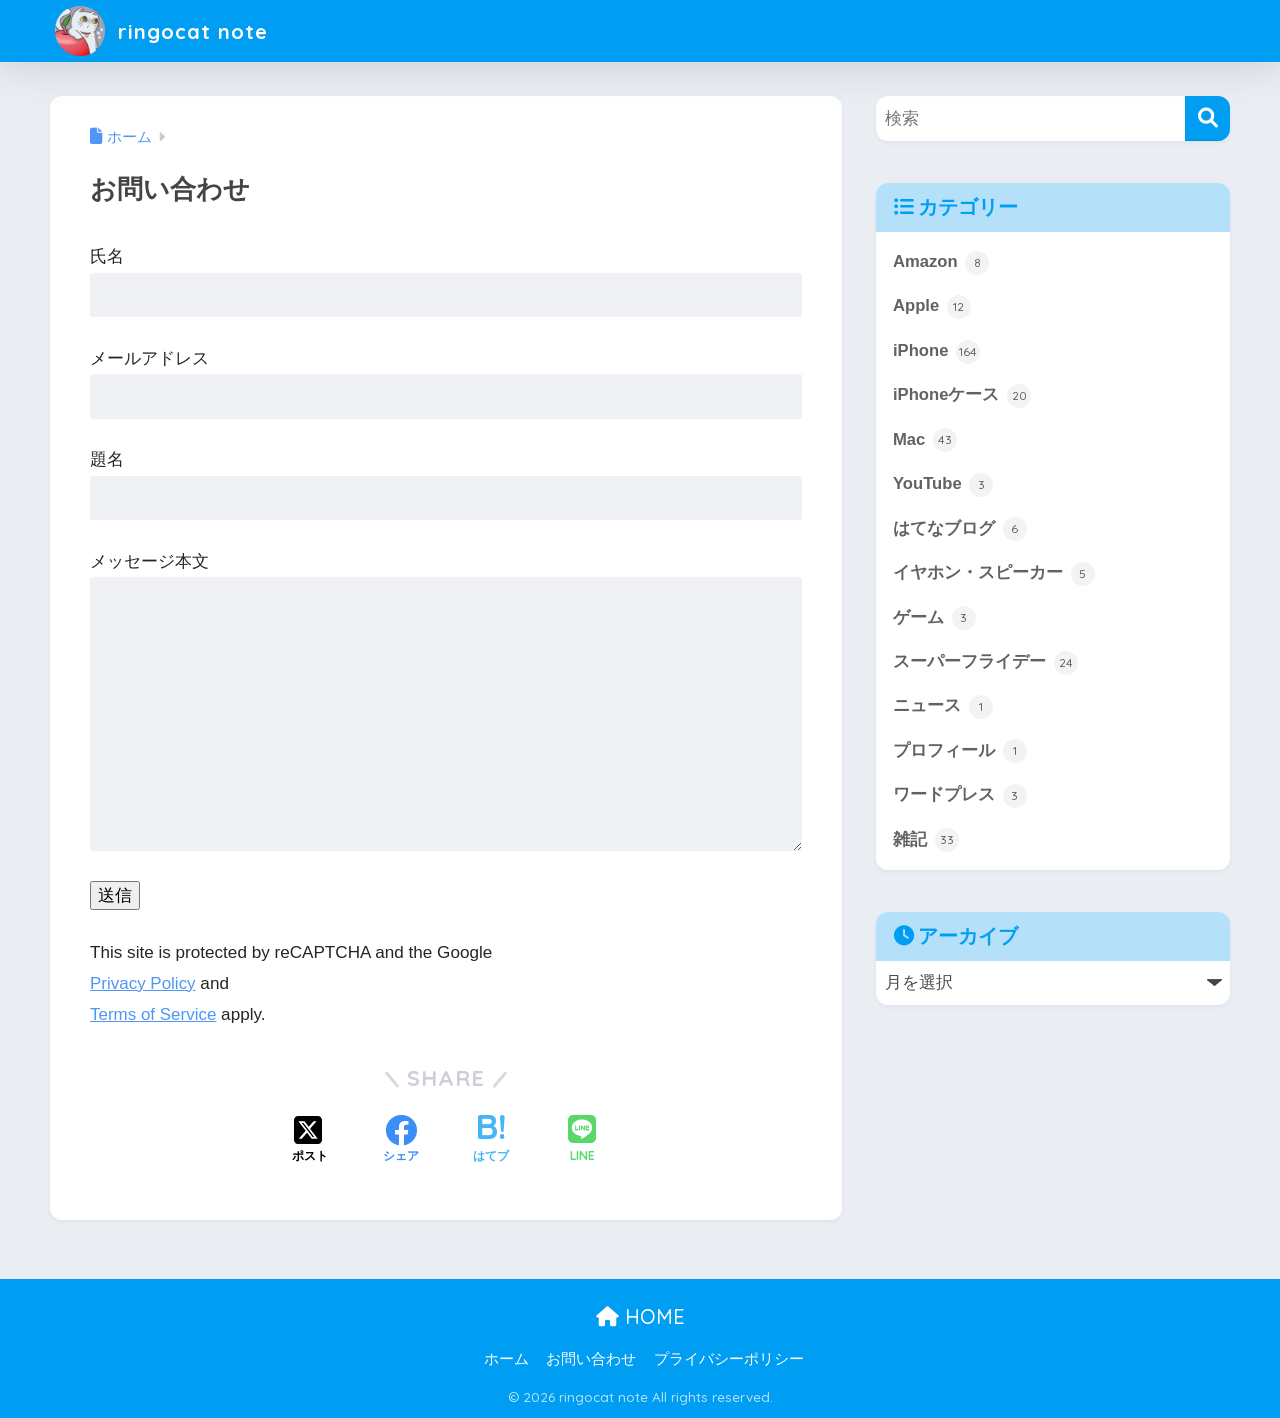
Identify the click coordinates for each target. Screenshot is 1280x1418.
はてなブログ (960, 531)
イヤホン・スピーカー (994, 576)
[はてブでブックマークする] (491, 1141)
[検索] (1207, 118)
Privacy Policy (143, 983)
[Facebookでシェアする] (401, 1141)
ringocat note (169, 30)
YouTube (943, 486)
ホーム (506, 1359)
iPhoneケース (962, 397)
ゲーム (934, 620)
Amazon (941, 263)
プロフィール (960, 754)
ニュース (943, 710)
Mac (925, 441)
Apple (932, 307)
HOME (640, 1316)
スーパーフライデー (985, 665)
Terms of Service (153, 1014)
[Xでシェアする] (310, 1141)
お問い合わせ (591, 1359)
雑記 (926, 844)
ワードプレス (960, 799)
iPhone (937, 352)
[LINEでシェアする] (582, 1140)
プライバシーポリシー (729, 1359)
